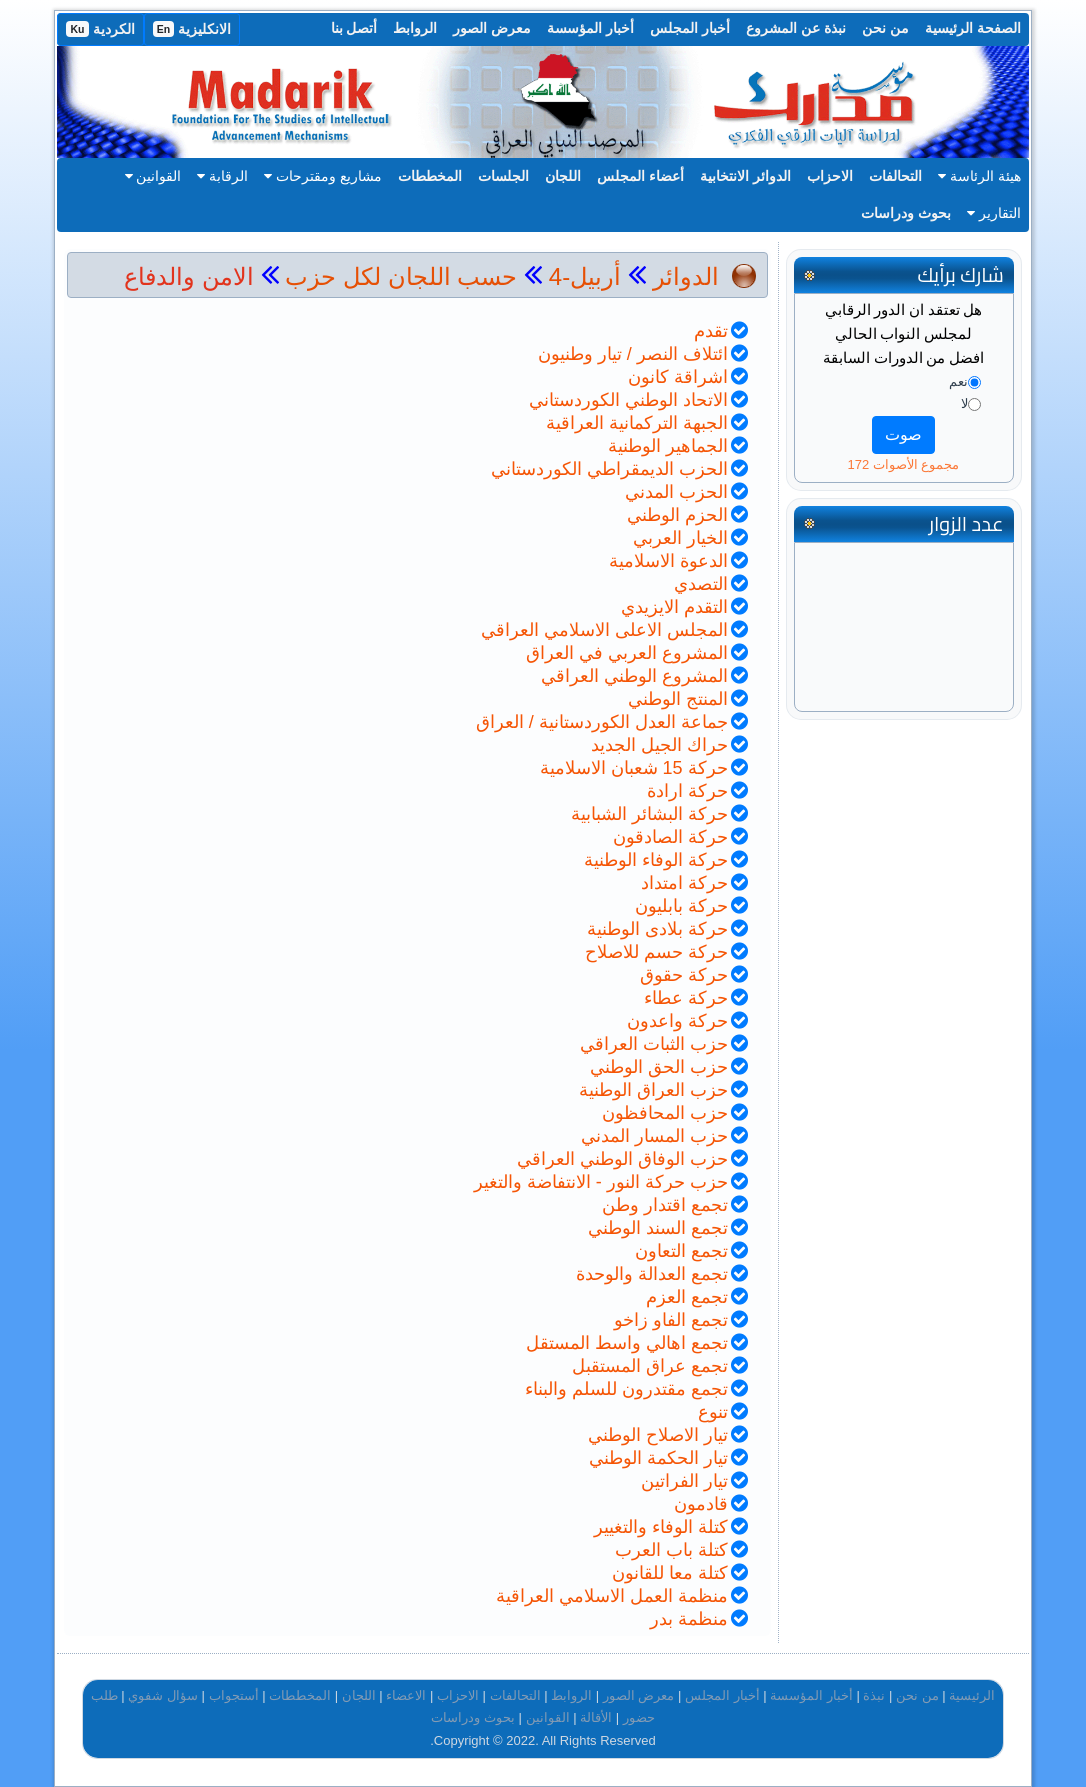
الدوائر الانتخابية (745, 176)
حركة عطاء (686, 998)
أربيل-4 (581, 276)
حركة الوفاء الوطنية (656, 860)
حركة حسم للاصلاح (656, 952)
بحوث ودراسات (906, 213)
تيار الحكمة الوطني (658, 1458)
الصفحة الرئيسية (973, 28)
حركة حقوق (684, 975)
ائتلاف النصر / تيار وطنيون (633, 354)
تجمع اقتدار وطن (665, 1205)
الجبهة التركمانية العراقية (637, 423)
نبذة (874, 1695)
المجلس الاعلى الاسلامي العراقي (604, 630)
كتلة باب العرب (671, 1550)
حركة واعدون (677, 1021)
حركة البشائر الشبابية (649, 814)
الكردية (100, 29)
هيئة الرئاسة (979, 176)
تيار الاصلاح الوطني (658, 1435)
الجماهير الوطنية (668, 446)
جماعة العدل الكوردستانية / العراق (602, 722)
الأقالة (596, 1717)
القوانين (153, 176)
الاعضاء (406, 1695)
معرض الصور (492, 28)
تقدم (711, 331)
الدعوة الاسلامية (668, 561)
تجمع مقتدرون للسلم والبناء (626, 1389)
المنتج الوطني (678, 699)
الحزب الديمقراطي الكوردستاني (609, 469)
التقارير (994, 213)
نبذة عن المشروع (796, 28)
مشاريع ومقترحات (323, 176)
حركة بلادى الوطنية (657, 929)
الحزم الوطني (677, 515)
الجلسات (503, 176)
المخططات (430, 176)
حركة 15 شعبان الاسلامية (634, 768)
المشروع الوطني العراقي (634, 676)
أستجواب (234, 1695)
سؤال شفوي (163, 1695)
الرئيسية (972, 1695)
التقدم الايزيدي (674, 607)
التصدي (701, 584)
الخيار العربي (680, 538)
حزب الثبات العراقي (654, 1044)
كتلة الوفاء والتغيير (661, 1527)
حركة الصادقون (670, 837)
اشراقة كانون (678, 377)
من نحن (885, 28)
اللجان (563, 176)
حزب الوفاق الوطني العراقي (622, 1159)
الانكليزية (192, 29)
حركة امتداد (684, 883)
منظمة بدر (689, 1619)
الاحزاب (830, 176)
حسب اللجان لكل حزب (401, 276)
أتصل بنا (354, 28)
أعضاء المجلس (640, 176)
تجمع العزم (687, 1297)
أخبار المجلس (690, 28)
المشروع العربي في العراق (627, 653)
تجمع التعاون (681, 1251)
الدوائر (686, 276)
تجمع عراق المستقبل (650, 1366)
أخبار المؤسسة (590, 28)
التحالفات (895, 176)
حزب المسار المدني (654, 1136)
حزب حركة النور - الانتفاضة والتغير (601, 1182)
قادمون (701, 1504)
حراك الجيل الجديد (659, 745)
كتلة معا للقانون (670, 1573)
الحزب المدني (676, 492)
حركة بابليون (681, 906)
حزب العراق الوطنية (653, 1090)
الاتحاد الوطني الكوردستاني (628, 400)
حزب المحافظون (665, 1113)
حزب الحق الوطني (659, 1067)
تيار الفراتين (684, 1481)
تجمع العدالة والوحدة (652, 1274)
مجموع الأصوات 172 (903, 464)
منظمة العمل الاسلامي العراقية (612, 1596)
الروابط (415, 28)
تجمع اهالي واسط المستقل (627, 1343)
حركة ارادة (687, 791)
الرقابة (222, 176)
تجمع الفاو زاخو (671, 1320)
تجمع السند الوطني (658, 1228)
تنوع (713, 1412)
